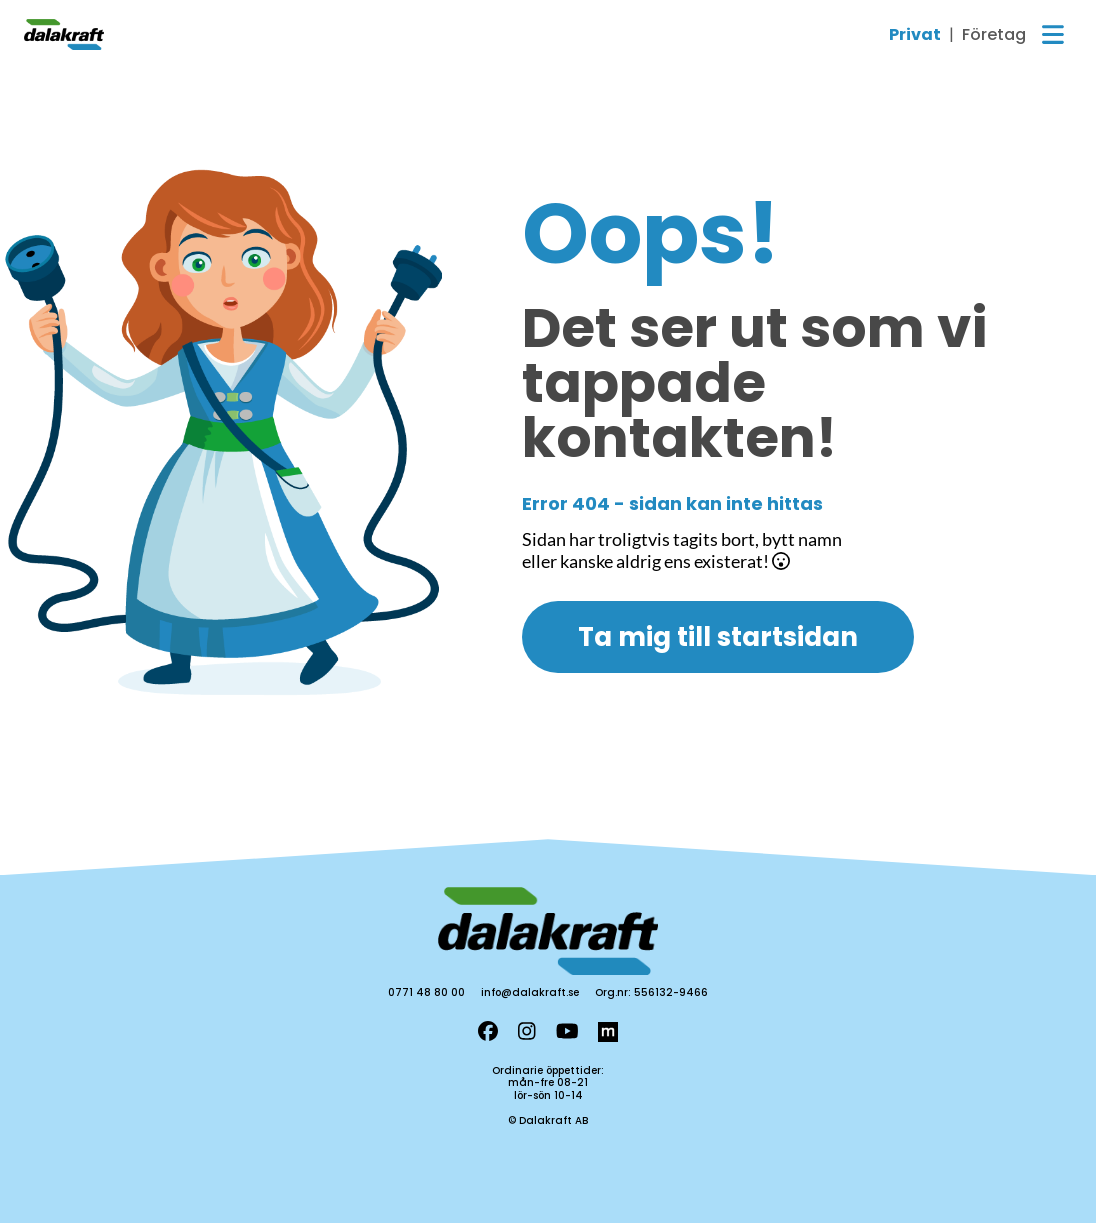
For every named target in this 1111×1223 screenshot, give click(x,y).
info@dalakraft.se (530, 992)
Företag (994, 35)
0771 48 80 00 (426, 992)
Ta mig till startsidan (718, 637)
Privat (915, 35)
